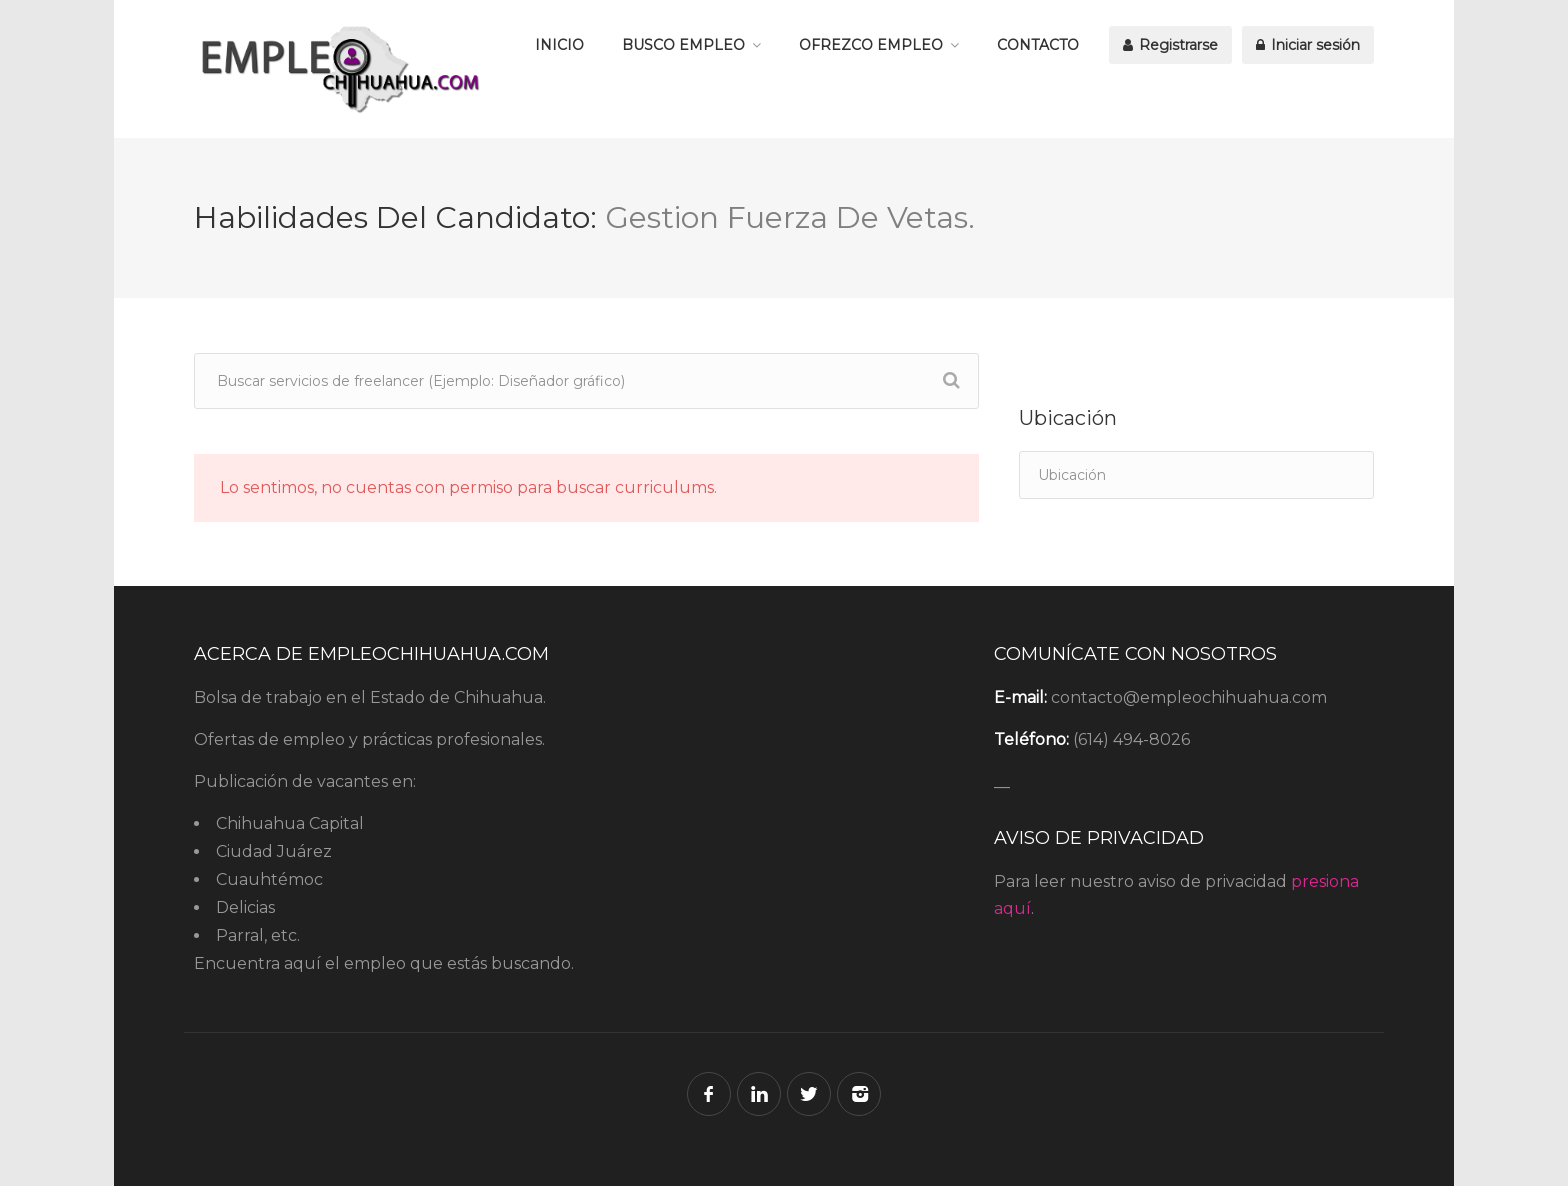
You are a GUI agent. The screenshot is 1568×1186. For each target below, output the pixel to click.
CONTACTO (1038, 45)
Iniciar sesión (1308, 45)
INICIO (559, 45)
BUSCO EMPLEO (683, 45)
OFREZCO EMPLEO (871, 45)
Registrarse (1170, 45)
